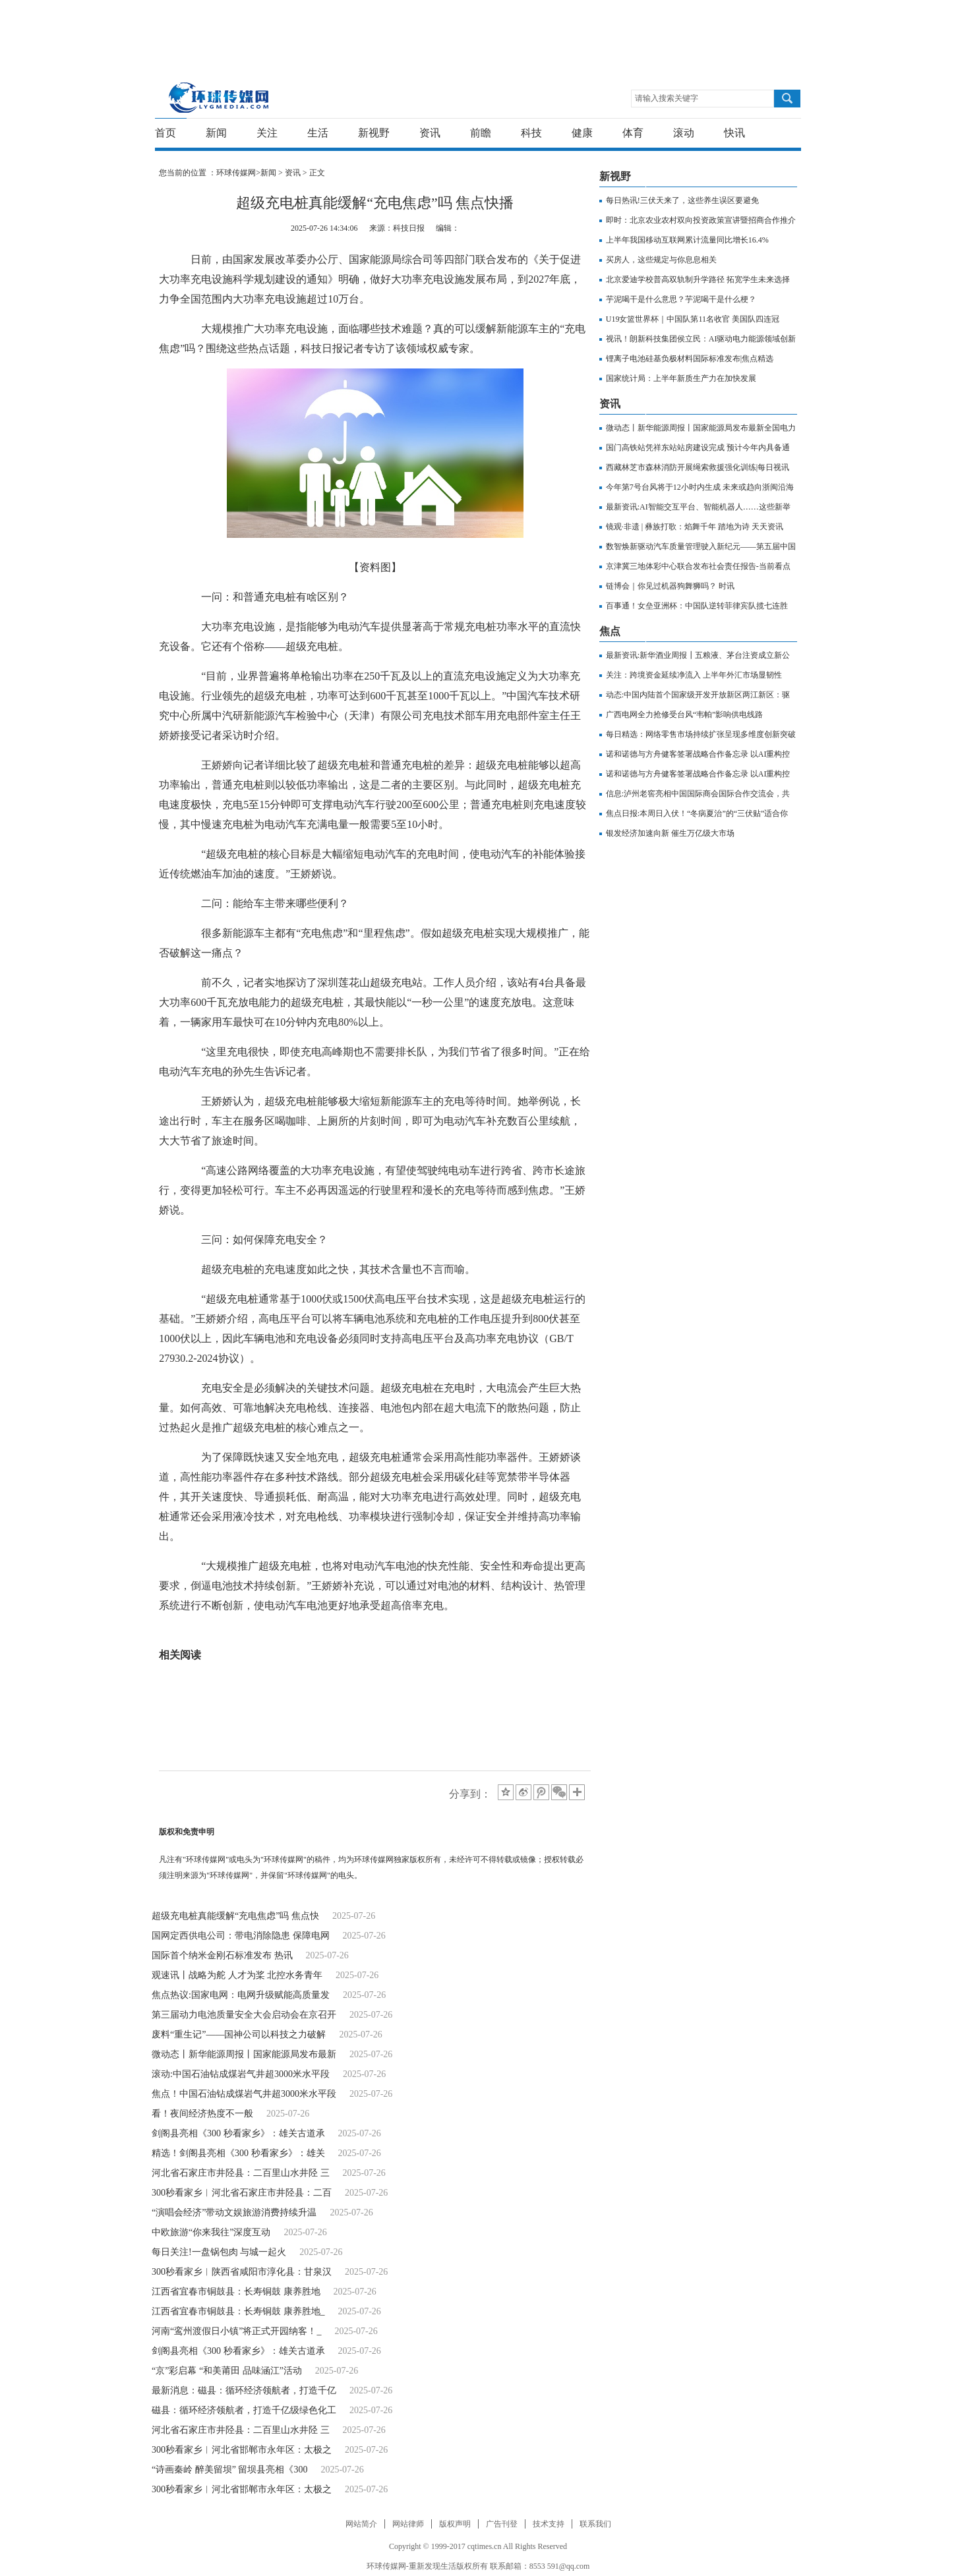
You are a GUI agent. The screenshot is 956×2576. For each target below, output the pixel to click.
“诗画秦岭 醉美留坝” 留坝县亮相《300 (229, 2469)
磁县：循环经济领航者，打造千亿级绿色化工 (244, 2410)
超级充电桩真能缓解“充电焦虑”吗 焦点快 (235, 1916)
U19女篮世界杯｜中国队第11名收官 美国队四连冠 (692, 319)
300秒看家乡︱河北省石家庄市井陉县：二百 (242, 2193)
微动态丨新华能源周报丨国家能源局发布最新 (244, 2054)
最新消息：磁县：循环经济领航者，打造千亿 (244, 2390)
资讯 (429, 132)
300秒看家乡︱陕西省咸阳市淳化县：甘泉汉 (242, 2272)
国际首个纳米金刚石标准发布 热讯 (222, 1955)
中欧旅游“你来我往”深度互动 (211, 2232)
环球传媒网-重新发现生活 (219, 97)
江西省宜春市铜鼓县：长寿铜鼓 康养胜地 (236, 2292)
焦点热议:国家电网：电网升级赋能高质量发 (241, 1995)
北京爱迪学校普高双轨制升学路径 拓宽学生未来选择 (698, 279)
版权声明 (455, 2524)
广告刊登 (502, 2524)
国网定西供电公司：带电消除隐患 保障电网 (241, 1936)
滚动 (683, 132)
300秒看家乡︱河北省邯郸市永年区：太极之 (242, 2450)
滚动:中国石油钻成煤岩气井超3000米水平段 (241, 2074)
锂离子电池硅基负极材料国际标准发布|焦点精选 (689, 358)
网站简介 (361, 2524)
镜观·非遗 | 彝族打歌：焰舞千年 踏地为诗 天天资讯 (694, 526)
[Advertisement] (474, 29)
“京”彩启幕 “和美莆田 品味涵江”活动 (227, 2371)
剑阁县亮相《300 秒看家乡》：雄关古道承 (238, 2133)
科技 (531, 132)
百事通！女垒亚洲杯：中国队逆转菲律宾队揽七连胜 (697, 605)
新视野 (374, 132)
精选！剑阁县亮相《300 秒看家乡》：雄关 (238, 2153)
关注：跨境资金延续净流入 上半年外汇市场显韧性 (694, 675)
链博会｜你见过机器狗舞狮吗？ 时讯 (670, 586)
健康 (582, 132)
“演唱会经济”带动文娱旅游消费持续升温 (234, 2212)
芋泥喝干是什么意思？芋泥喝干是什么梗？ (681, 299)
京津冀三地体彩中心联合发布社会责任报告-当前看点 (698, 566)
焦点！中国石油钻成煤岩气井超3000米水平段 (244, 2094)
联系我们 (595, 2524)
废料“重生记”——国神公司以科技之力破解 (239, 2034)
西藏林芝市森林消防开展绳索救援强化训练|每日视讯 (697, 467)
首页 (165, 132)
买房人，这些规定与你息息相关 (661, 259)
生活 (317, 132)
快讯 (734, 132)
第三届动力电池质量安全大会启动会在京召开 (244, 2015)
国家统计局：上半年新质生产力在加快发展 (681, 378)
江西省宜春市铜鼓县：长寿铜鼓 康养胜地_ (238, 2311)
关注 (267, 132)
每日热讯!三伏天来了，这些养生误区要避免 (682, 200)
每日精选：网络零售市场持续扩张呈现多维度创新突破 (701, 734)
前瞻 (480, 132)
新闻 (216, 132)
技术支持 (548, 2524)
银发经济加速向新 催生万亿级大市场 (670, 833)
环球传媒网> (238, 172)
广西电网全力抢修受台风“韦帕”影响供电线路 (684, 714)
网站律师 (408, 2524)
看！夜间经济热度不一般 (202, 2114)
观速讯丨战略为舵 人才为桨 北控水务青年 (237, 1975)
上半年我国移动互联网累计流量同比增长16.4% (687, 240)
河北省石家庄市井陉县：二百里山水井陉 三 (241, 2173)
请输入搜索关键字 (666, 98)
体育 (632, 132)
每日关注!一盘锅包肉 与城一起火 (219, 2252)
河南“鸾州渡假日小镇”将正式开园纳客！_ (236, 2331)
